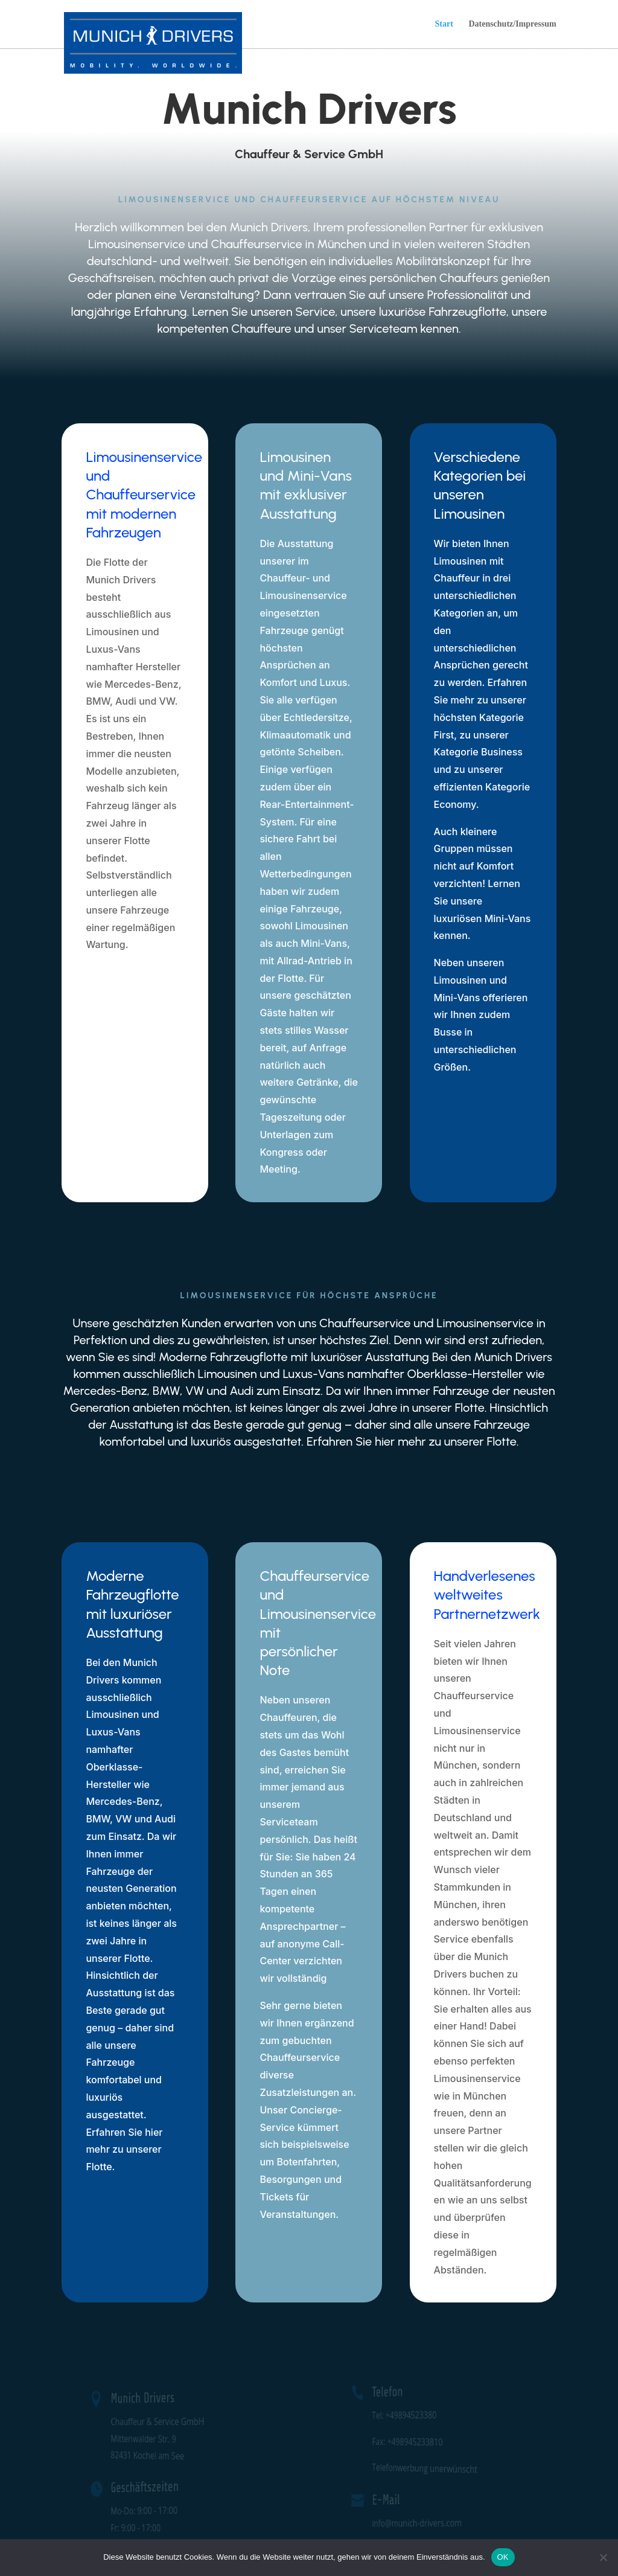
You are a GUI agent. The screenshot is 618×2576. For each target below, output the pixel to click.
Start (444, 24)
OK (503, 2557)
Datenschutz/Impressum (512, 24)
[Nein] (603, 2557)
